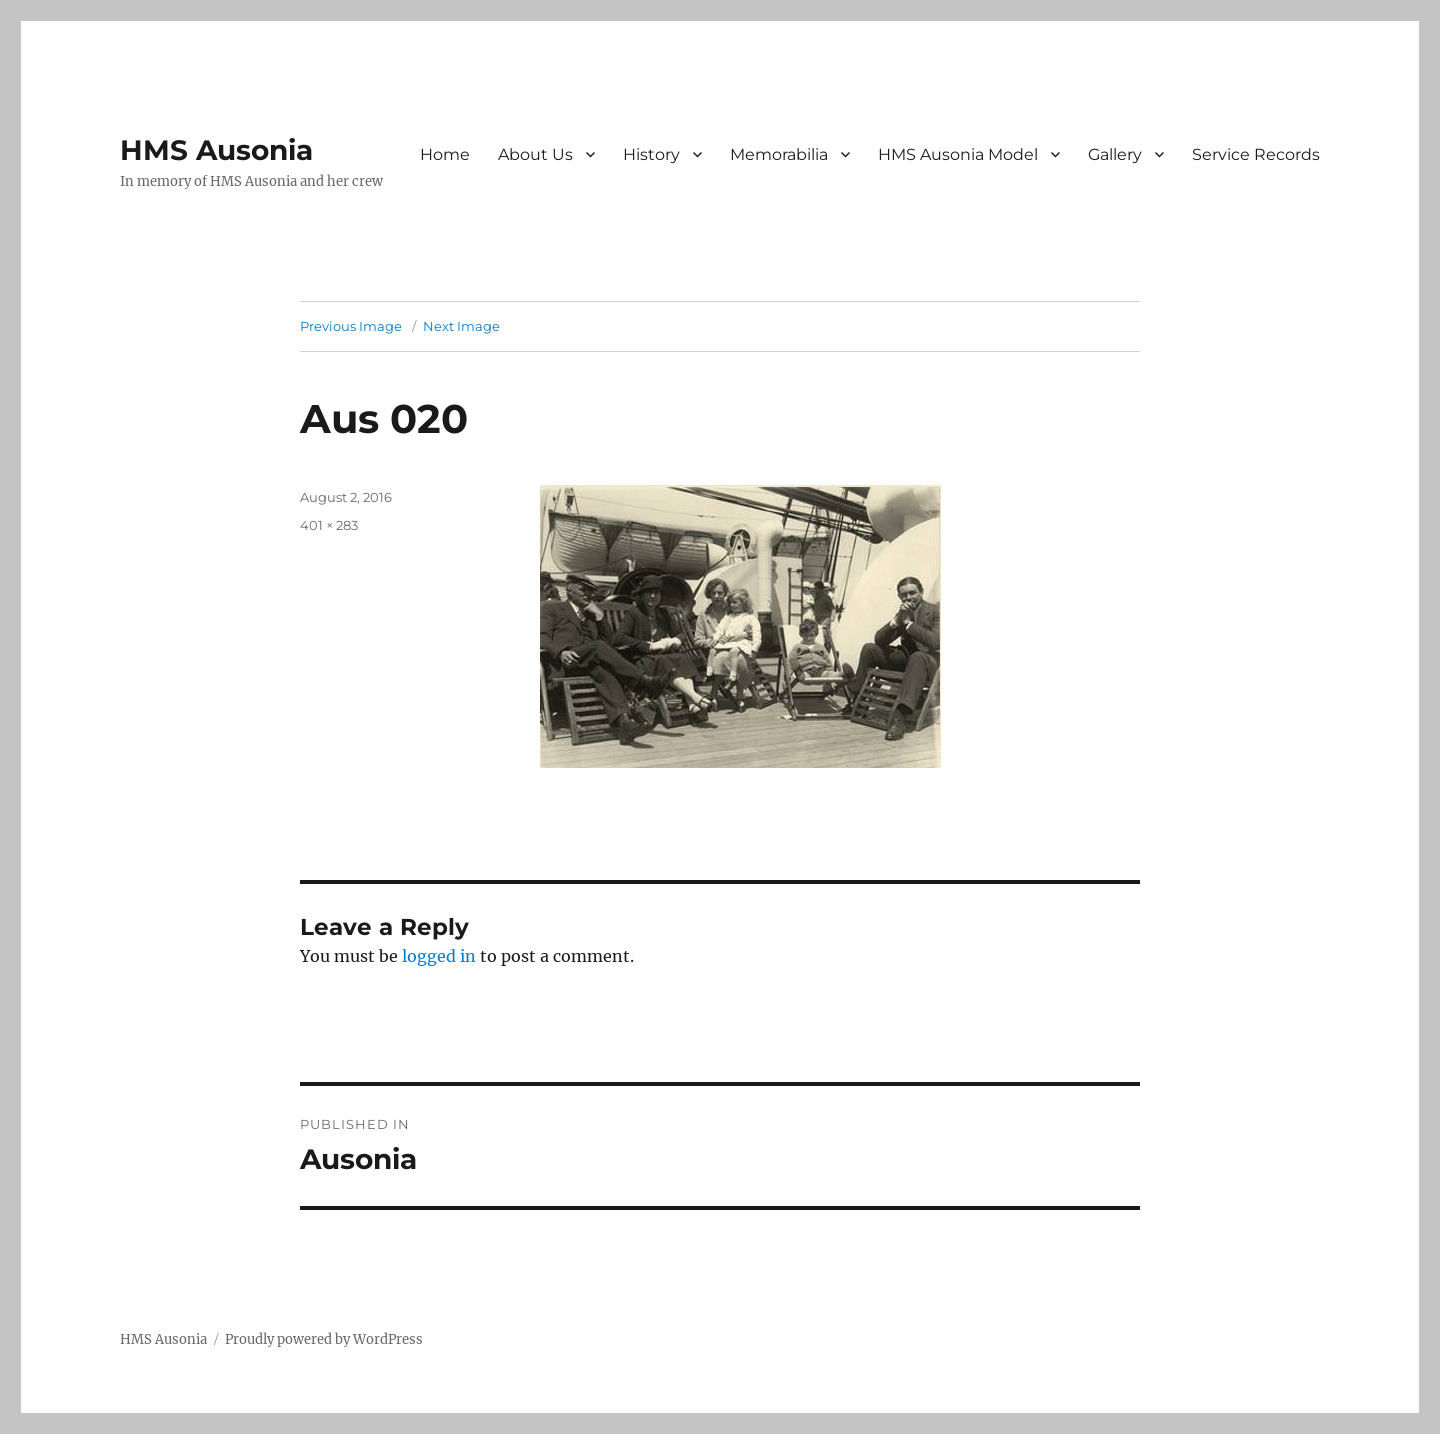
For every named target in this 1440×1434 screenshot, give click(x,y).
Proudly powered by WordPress (324, 1339)
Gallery (1115, 154)
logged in (439, 956)
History (651, 154)
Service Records (1256, 154)
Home (445, 154)
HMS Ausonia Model (958, 154)
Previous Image (351, 326)
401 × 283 (329, 525)
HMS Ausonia (216, 150)
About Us (535, 154)
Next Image (461, 326)
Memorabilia (779, 154)
